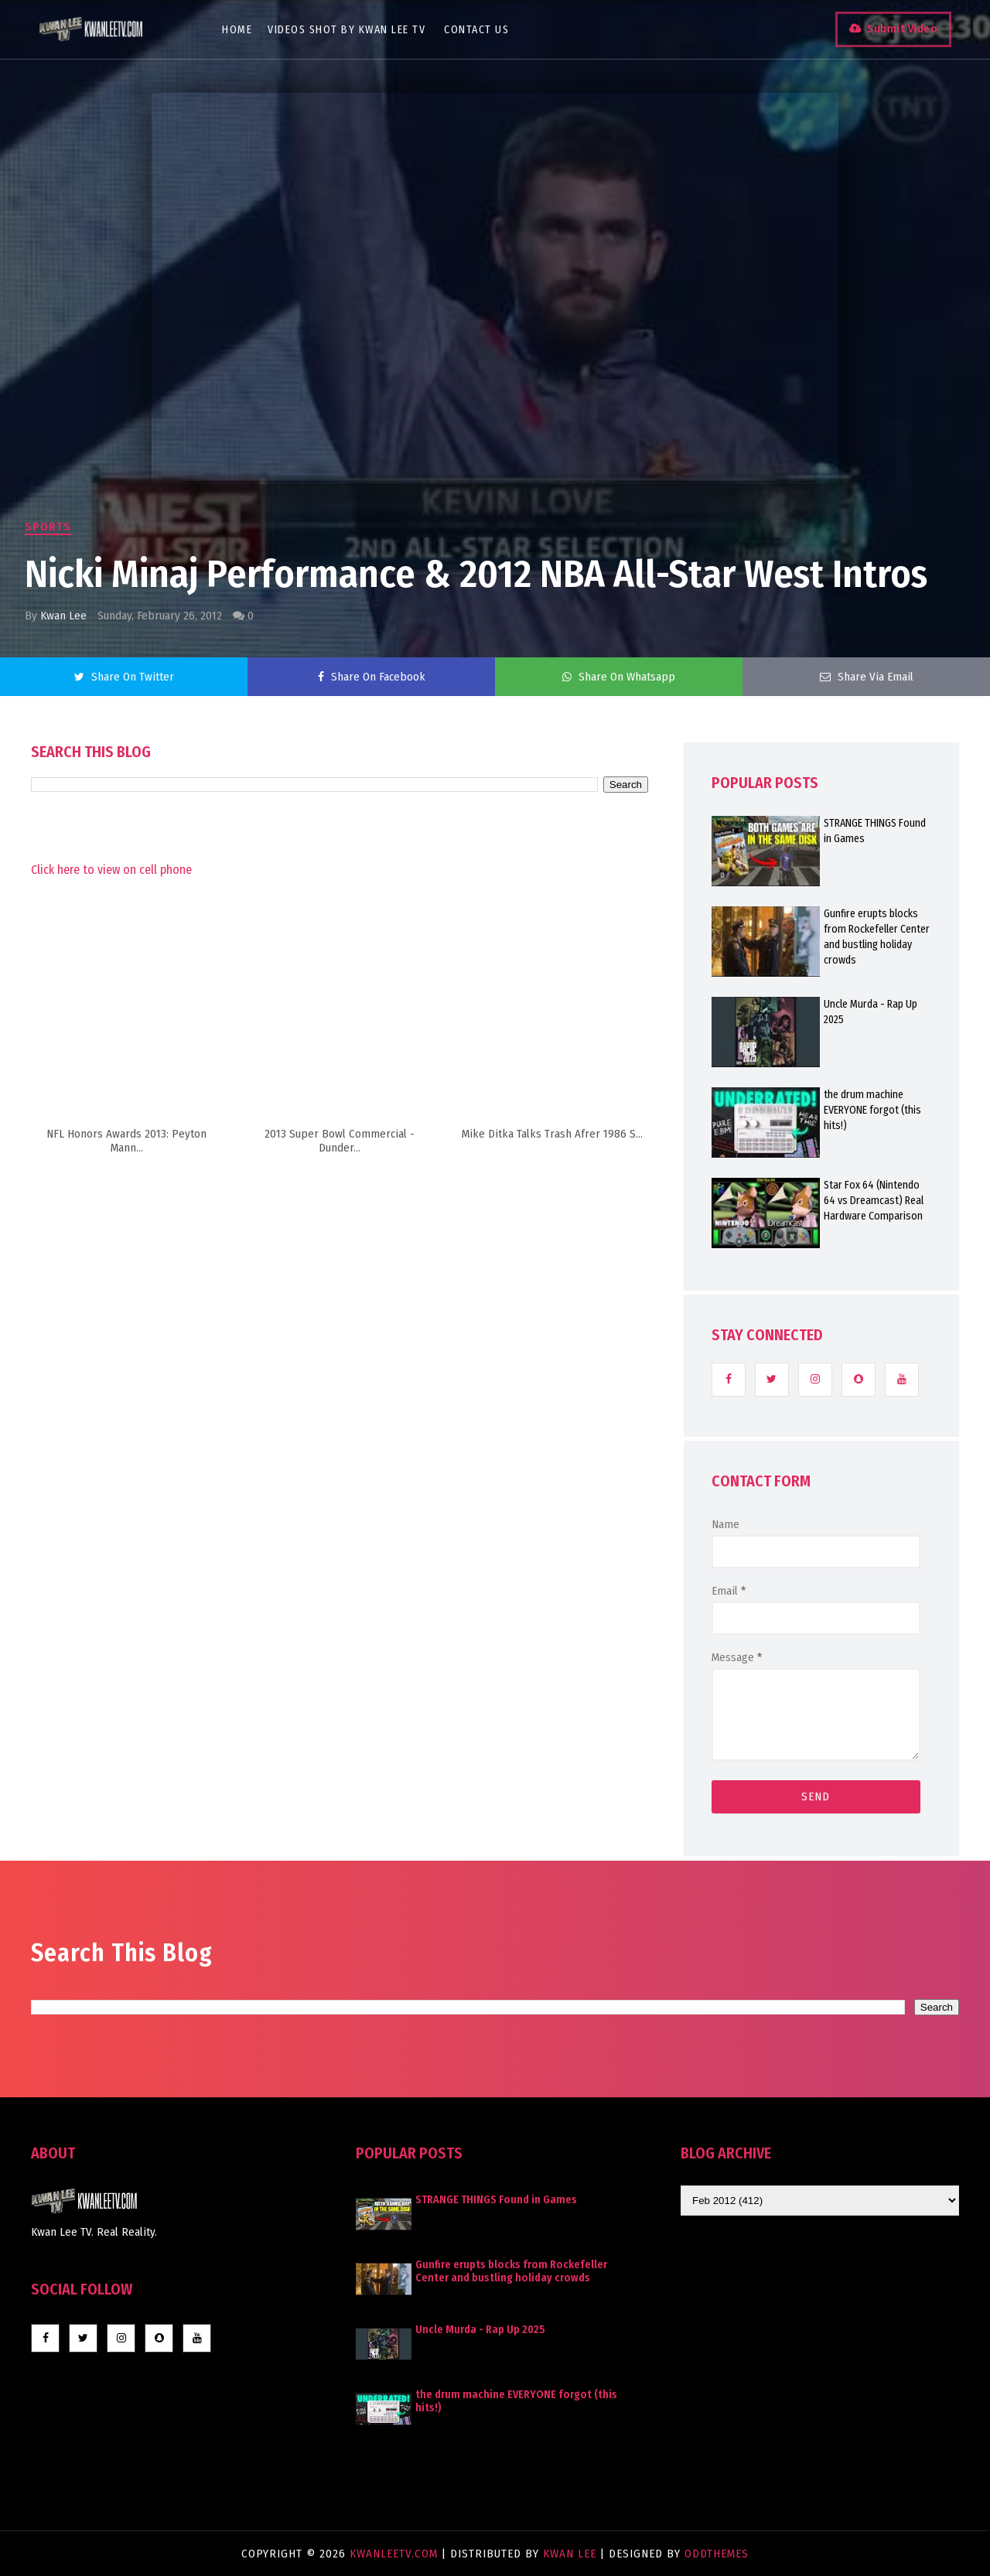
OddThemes (716, 2554)
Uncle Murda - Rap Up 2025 (870, 1012)
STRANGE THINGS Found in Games (875, 831)
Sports (48, 527)
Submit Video (902, 29)
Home (237, 29)
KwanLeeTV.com (396, 2554)
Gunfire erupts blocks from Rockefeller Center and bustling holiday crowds (877, 937)
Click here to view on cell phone (111, 869)
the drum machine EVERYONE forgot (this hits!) (872, 1110)
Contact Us (476, 29)
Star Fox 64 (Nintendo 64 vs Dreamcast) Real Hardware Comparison (873, 1201)
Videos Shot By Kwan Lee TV (346, 29)
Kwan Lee (63, 616)
